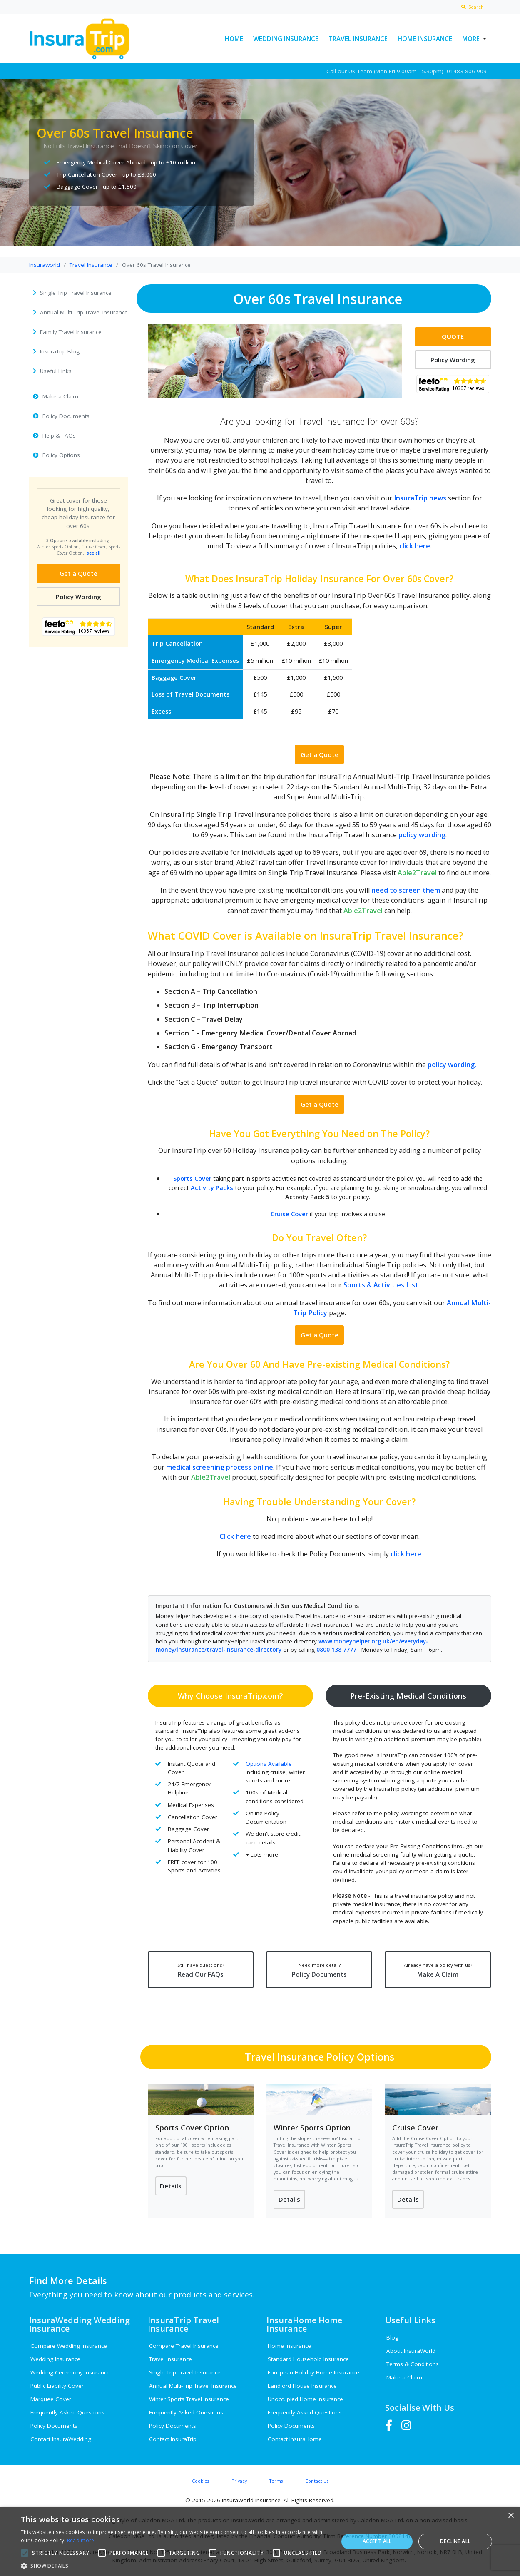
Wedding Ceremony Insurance (70, 2372)
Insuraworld (44, 265)
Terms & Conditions (412, 2364)
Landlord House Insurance (302, 2385)
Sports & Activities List (380, 1284)
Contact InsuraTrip (173, 2439)
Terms (276, 2481)
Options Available (269, 1763)
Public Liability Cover (57, 2385)
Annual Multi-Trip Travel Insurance (193, 2385)
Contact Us (316, 2481)
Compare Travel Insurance (184, 2346)
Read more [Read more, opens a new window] (81, 2540)
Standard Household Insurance (308, 2359)
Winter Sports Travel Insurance (189, 2399)
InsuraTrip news (420, 498)
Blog (392, 2338)
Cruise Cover (289, 1214)
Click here (235, 1536)
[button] (175, 2565)
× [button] (511, 2516)
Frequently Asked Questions (67, 2412)
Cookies (200, 2481)
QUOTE (453, 336)
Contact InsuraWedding (60, 2439)
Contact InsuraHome (295, 2439)
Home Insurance (425, 39)
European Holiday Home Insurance (313, 2372)
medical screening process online (219, 1466)
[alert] (260, 2541)
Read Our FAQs (200, 1969)
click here (414, 545)
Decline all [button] (455, 2541)
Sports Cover (192, 1178)
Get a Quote (78, 573)
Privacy (239, 2481)
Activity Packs (212, 1187)
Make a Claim (404, 2378)
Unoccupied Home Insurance (305, 2399)
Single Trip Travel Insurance (185, 2372)
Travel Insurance (358, 39)
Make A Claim (438, 1969)
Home (234, 39)
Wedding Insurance (285, 39)
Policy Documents (319, 1969)
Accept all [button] (377, 2541)
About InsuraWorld (410, 2351)
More (471, 39)
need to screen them (405, 890)
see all (93, 553)
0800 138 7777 (336, 1649)
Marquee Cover (50, 2399)
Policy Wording (78, 596)
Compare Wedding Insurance (68, 2346)
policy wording (421, 834)
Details (171, 2186)
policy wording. (452, 1064)
